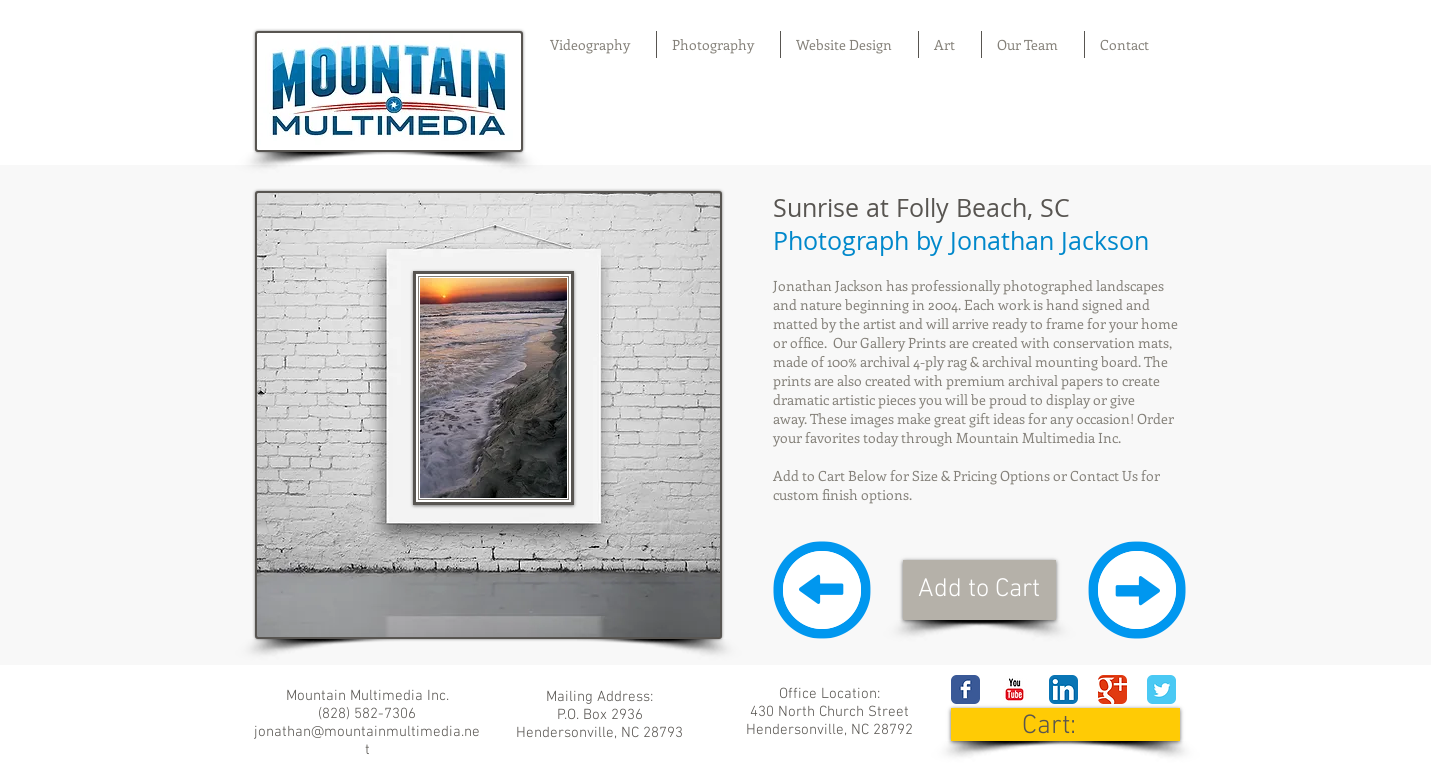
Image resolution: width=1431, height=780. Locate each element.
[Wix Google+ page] (1112, 689)
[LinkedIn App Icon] (1063, 689)
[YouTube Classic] (1014, 689)
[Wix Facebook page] (965, 689)
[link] (1066, 724)
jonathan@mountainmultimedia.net (367, 741)
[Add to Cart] (979, 590)
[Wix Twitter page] (1161, 689)
